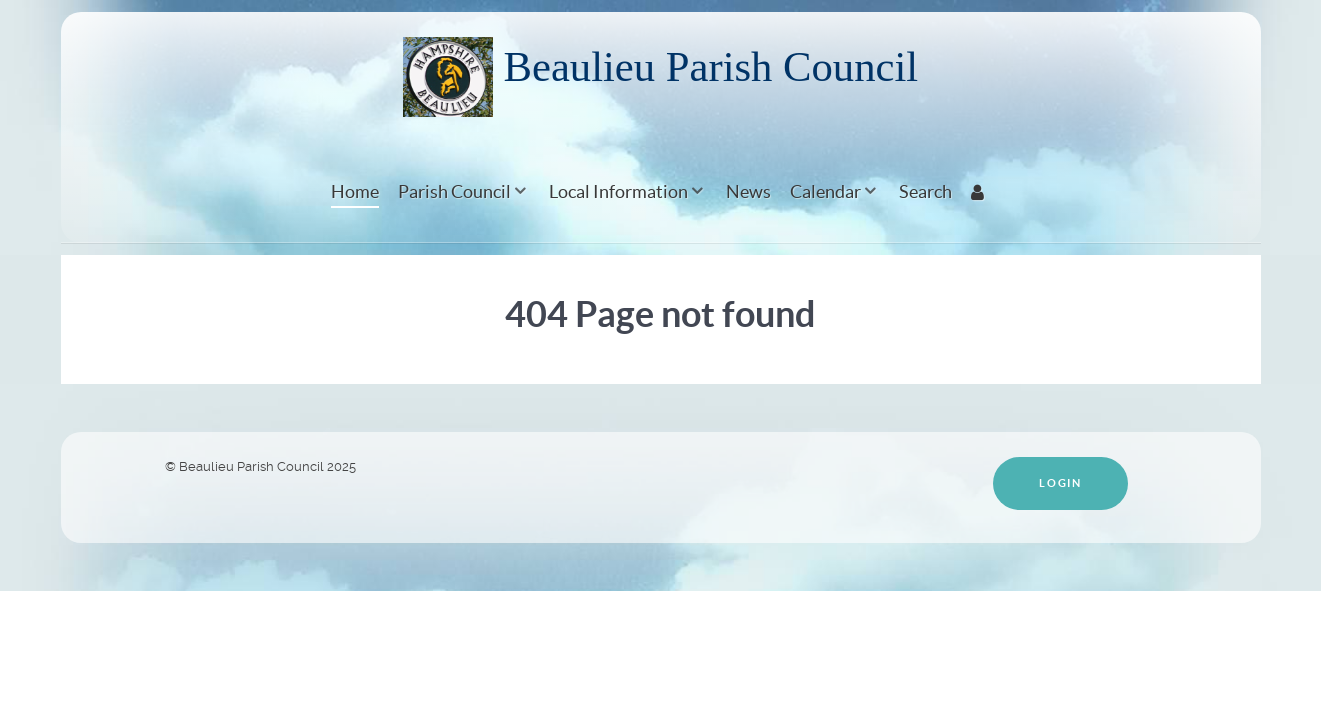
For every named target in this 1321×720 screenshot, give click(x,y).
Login (1060, 483)
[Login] (980, 191)
